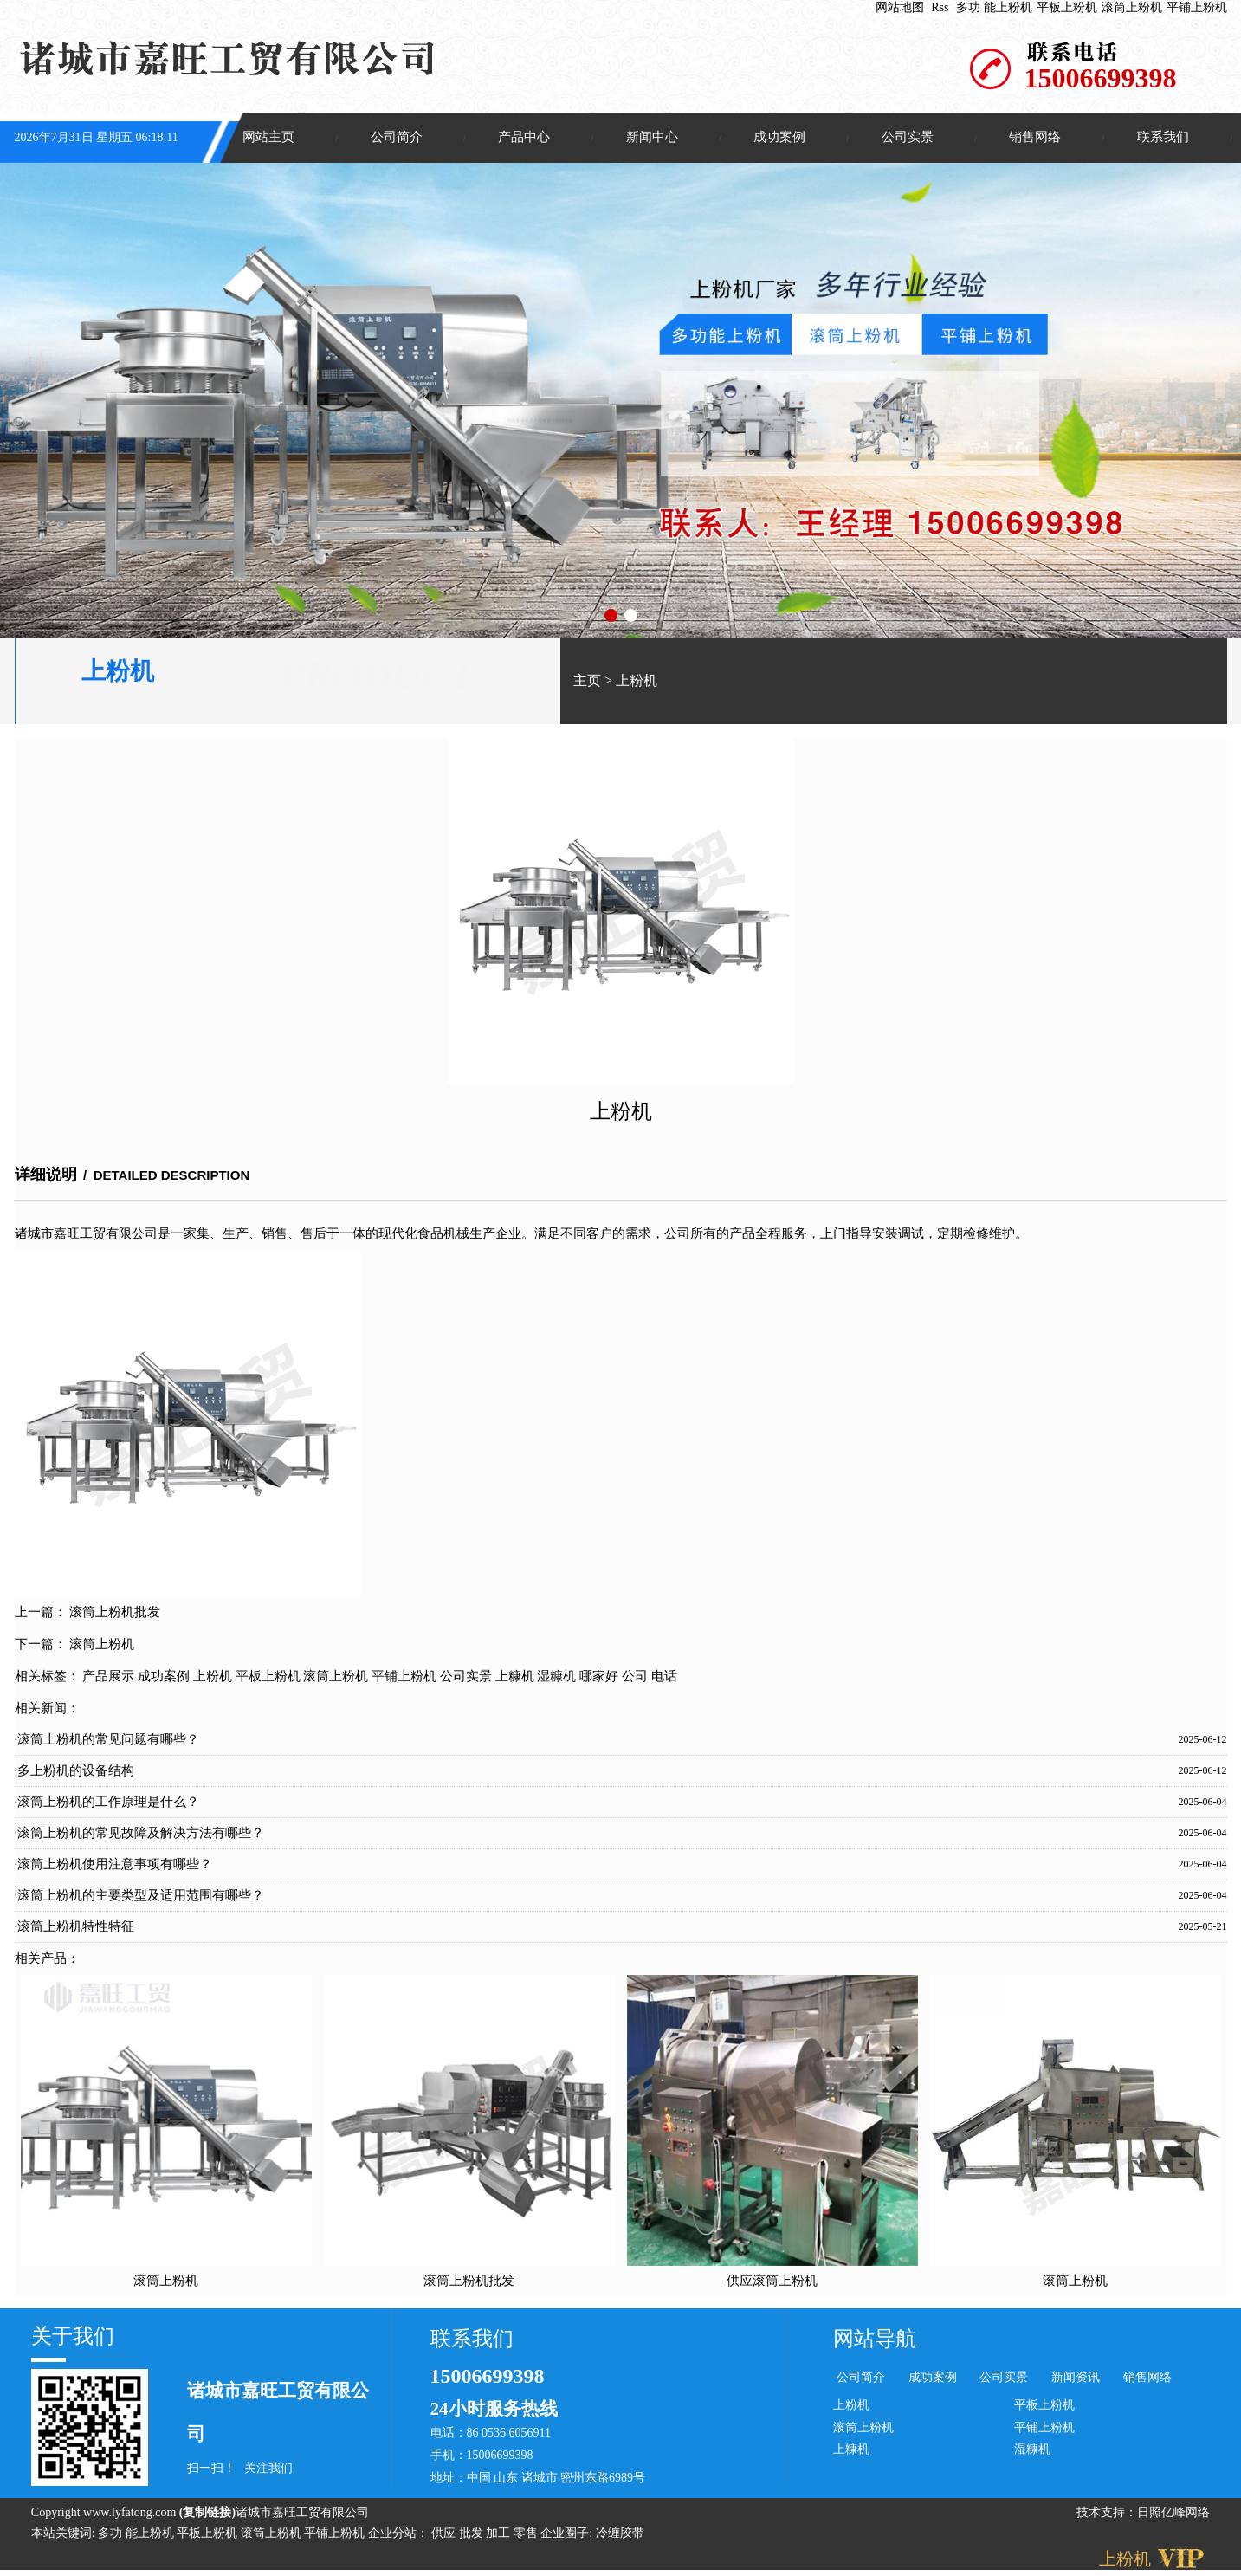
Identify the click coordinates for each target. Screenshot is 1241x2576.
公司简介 (397, 138)
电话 (664, 1677)
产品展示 (108, 1677)
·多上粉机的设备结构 (75, 1771)
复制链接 (207, 2514)
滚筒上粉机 (1132, 7)
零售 (527, 2534)
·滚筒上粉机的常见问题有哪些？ (107, 1740)
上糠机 (514, 1677)
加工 (500, 2534)
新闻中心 (652, 138)
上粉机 (636, 682)
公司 (635, 1677)
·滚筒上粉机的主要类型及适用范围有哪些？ (140, 1896)
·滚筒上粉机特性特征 (75, 1927)
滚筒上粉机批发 (114, 1613)
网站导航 (874, 2340)
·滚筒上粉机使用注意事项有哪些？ (114, 1865)
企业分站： (398, 2534)
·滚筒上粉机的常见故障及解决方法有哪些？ (140, 1834)
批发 (473, 2534)
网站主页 (268, 138)
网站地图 (900, 7)
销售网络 (1035, 138)
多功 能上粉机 (994, 7)
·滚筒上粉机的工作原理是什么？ (107, 1802)
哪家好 (598, 1677)
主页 (587, 682)
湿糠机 (556, 1677)
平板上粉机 (1067, 7)
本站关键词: (63, 2534)
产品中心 (524, 138)
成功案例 (779, 138)
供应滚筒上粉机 (772, 2281)
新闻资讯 (1075, 2378)
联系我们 (1163, 138)
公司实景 (908, 138)
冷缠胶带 (620, 2534)
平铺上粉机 (1197, 7)
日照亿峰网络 (1173, 2514)
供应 (445, 2534)
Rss (939, 7)
